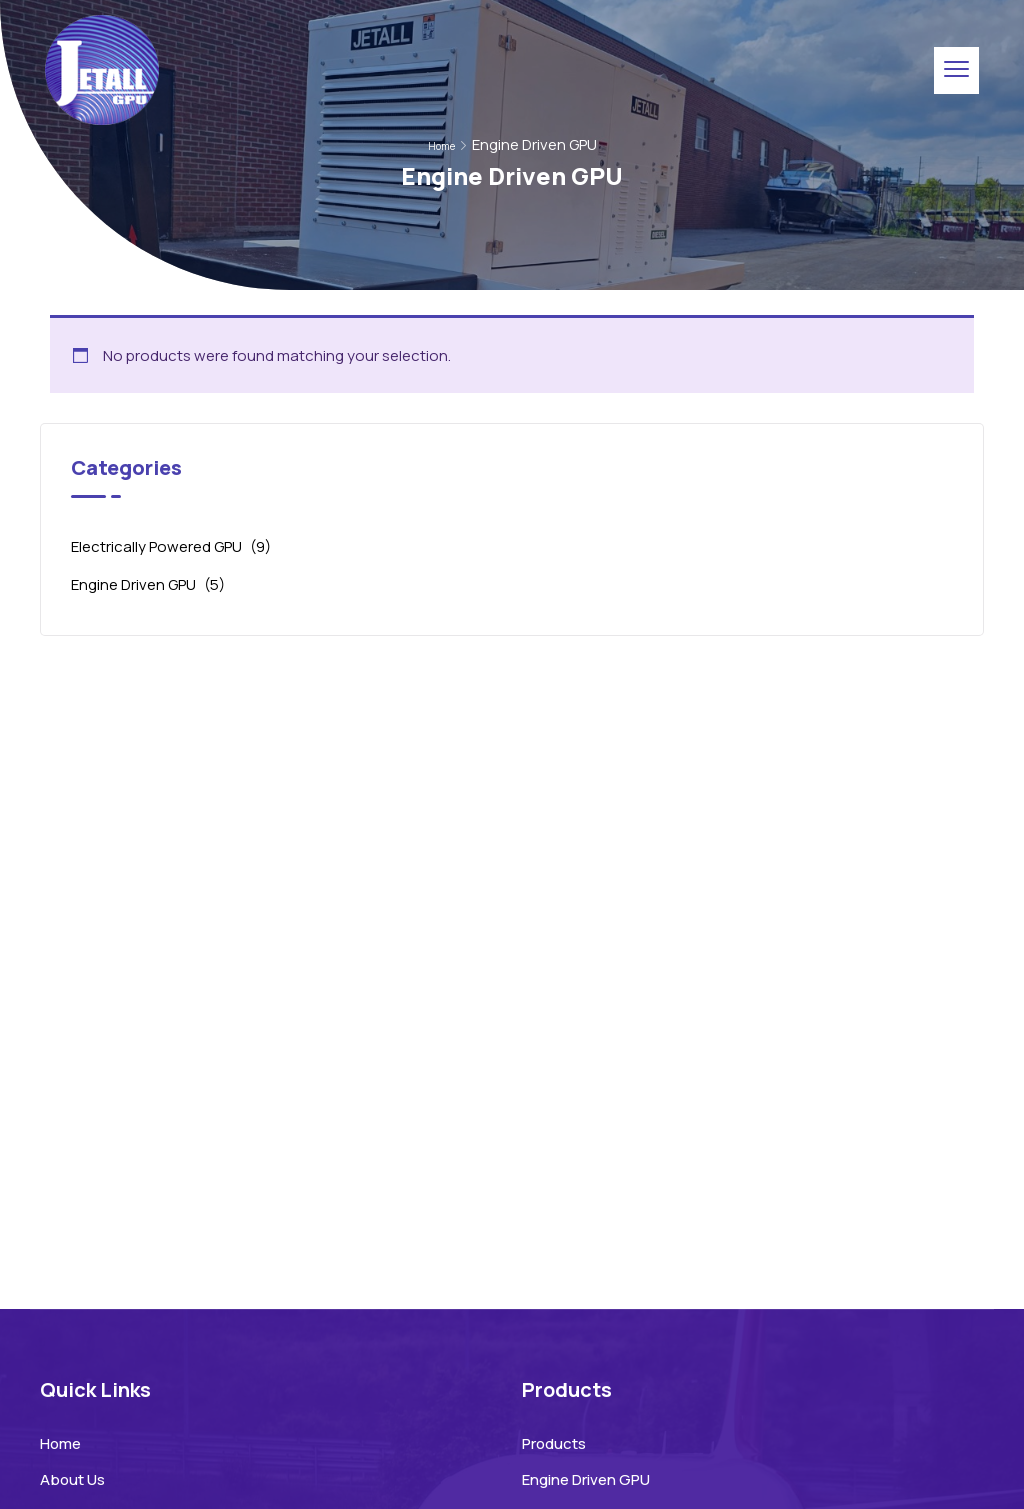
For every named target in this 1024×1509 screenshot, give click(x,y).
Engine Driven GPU (133, 584)
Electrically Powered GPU (156, 546)
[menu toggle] (956, 69)
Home (441, 146)
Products (554, 1443)
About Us (72, 1479)
